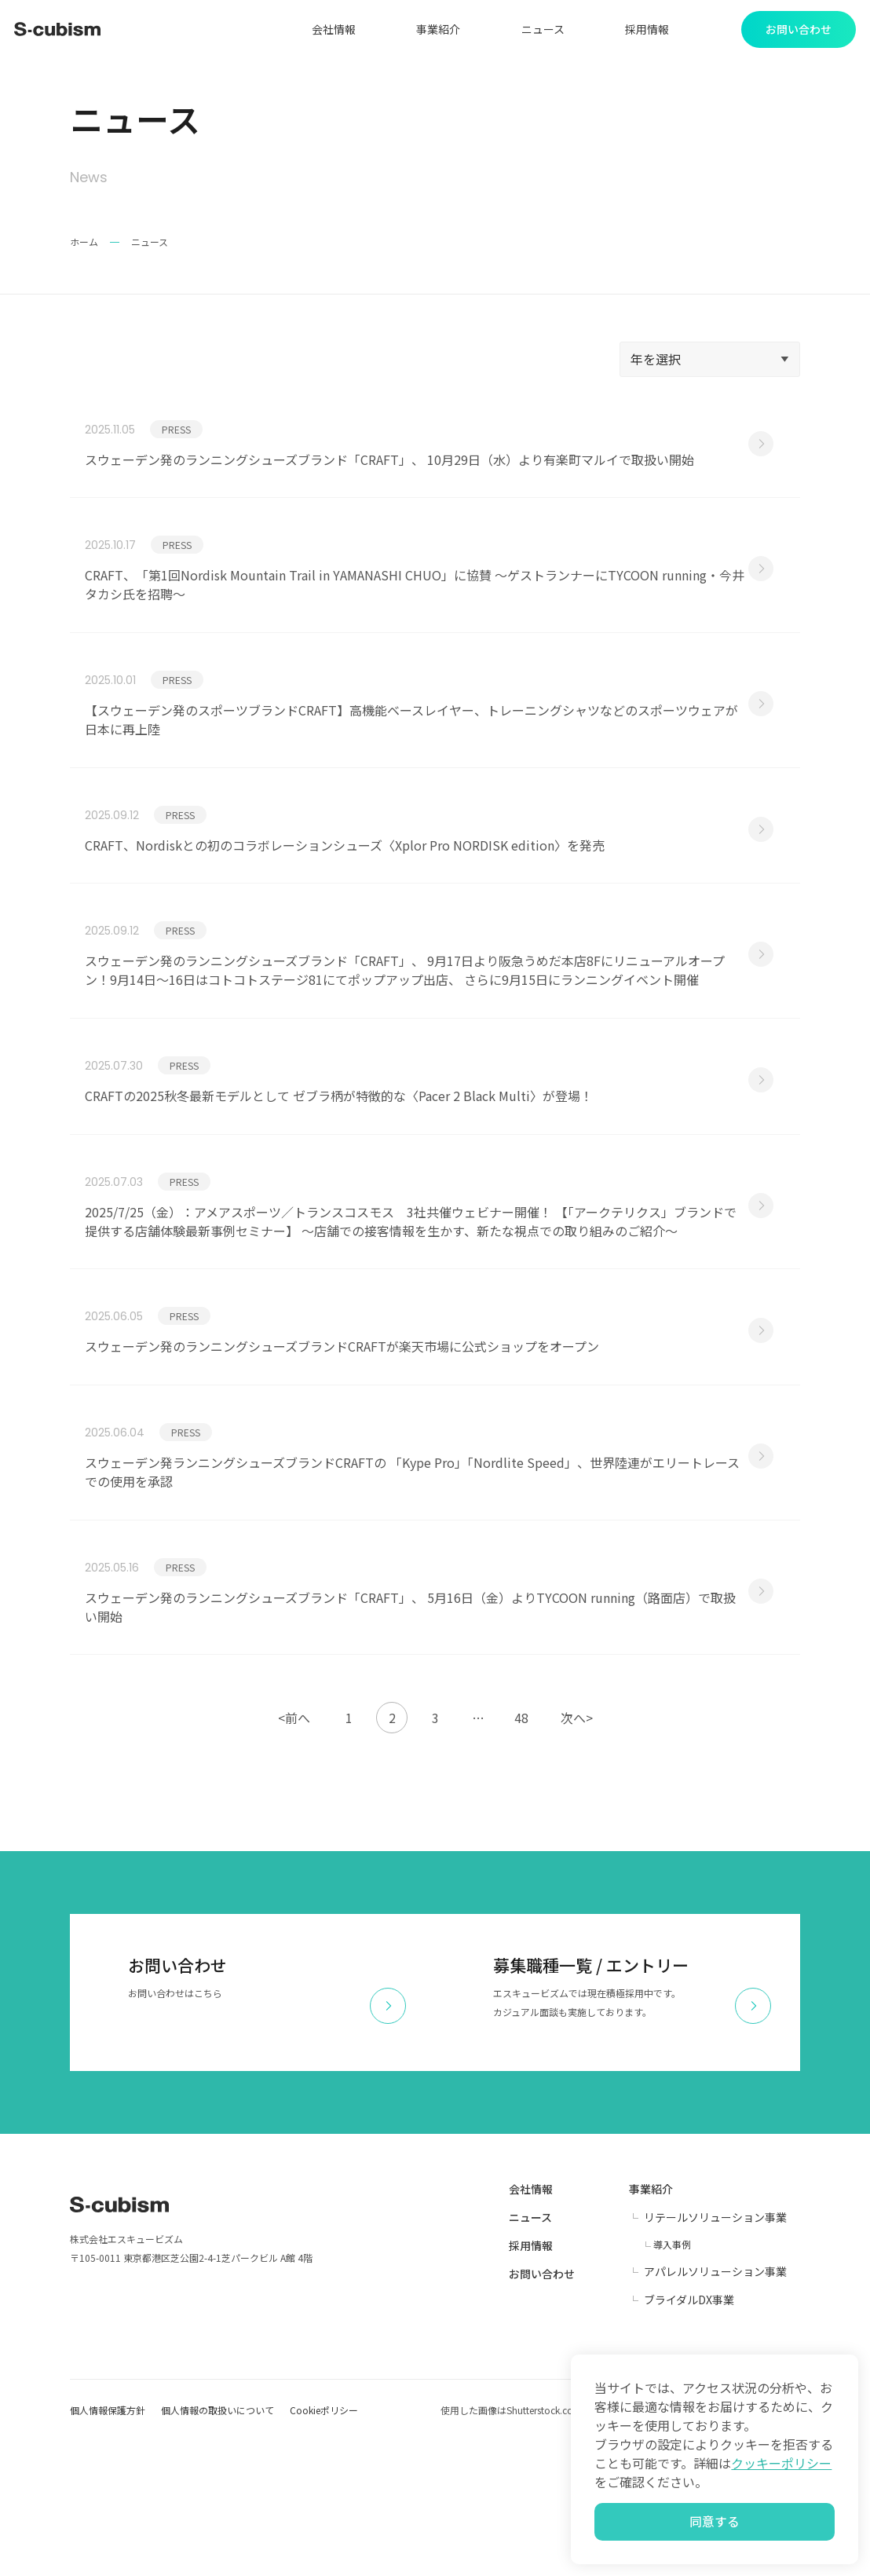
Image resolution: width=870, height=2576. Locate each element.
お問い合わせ (542, 2409)
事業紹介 (431, 31)
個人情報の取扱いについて (217, 2545)
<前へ (294, 1852)
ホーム (84, 246)
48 (521, 1852)
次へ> (577, 1852)
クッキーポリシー (781, 2455)
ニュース (535, 31)
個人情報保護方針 (107, 2545)
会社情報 (326, 31)
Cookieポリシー (324, 2545)
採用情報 (640, 31)
